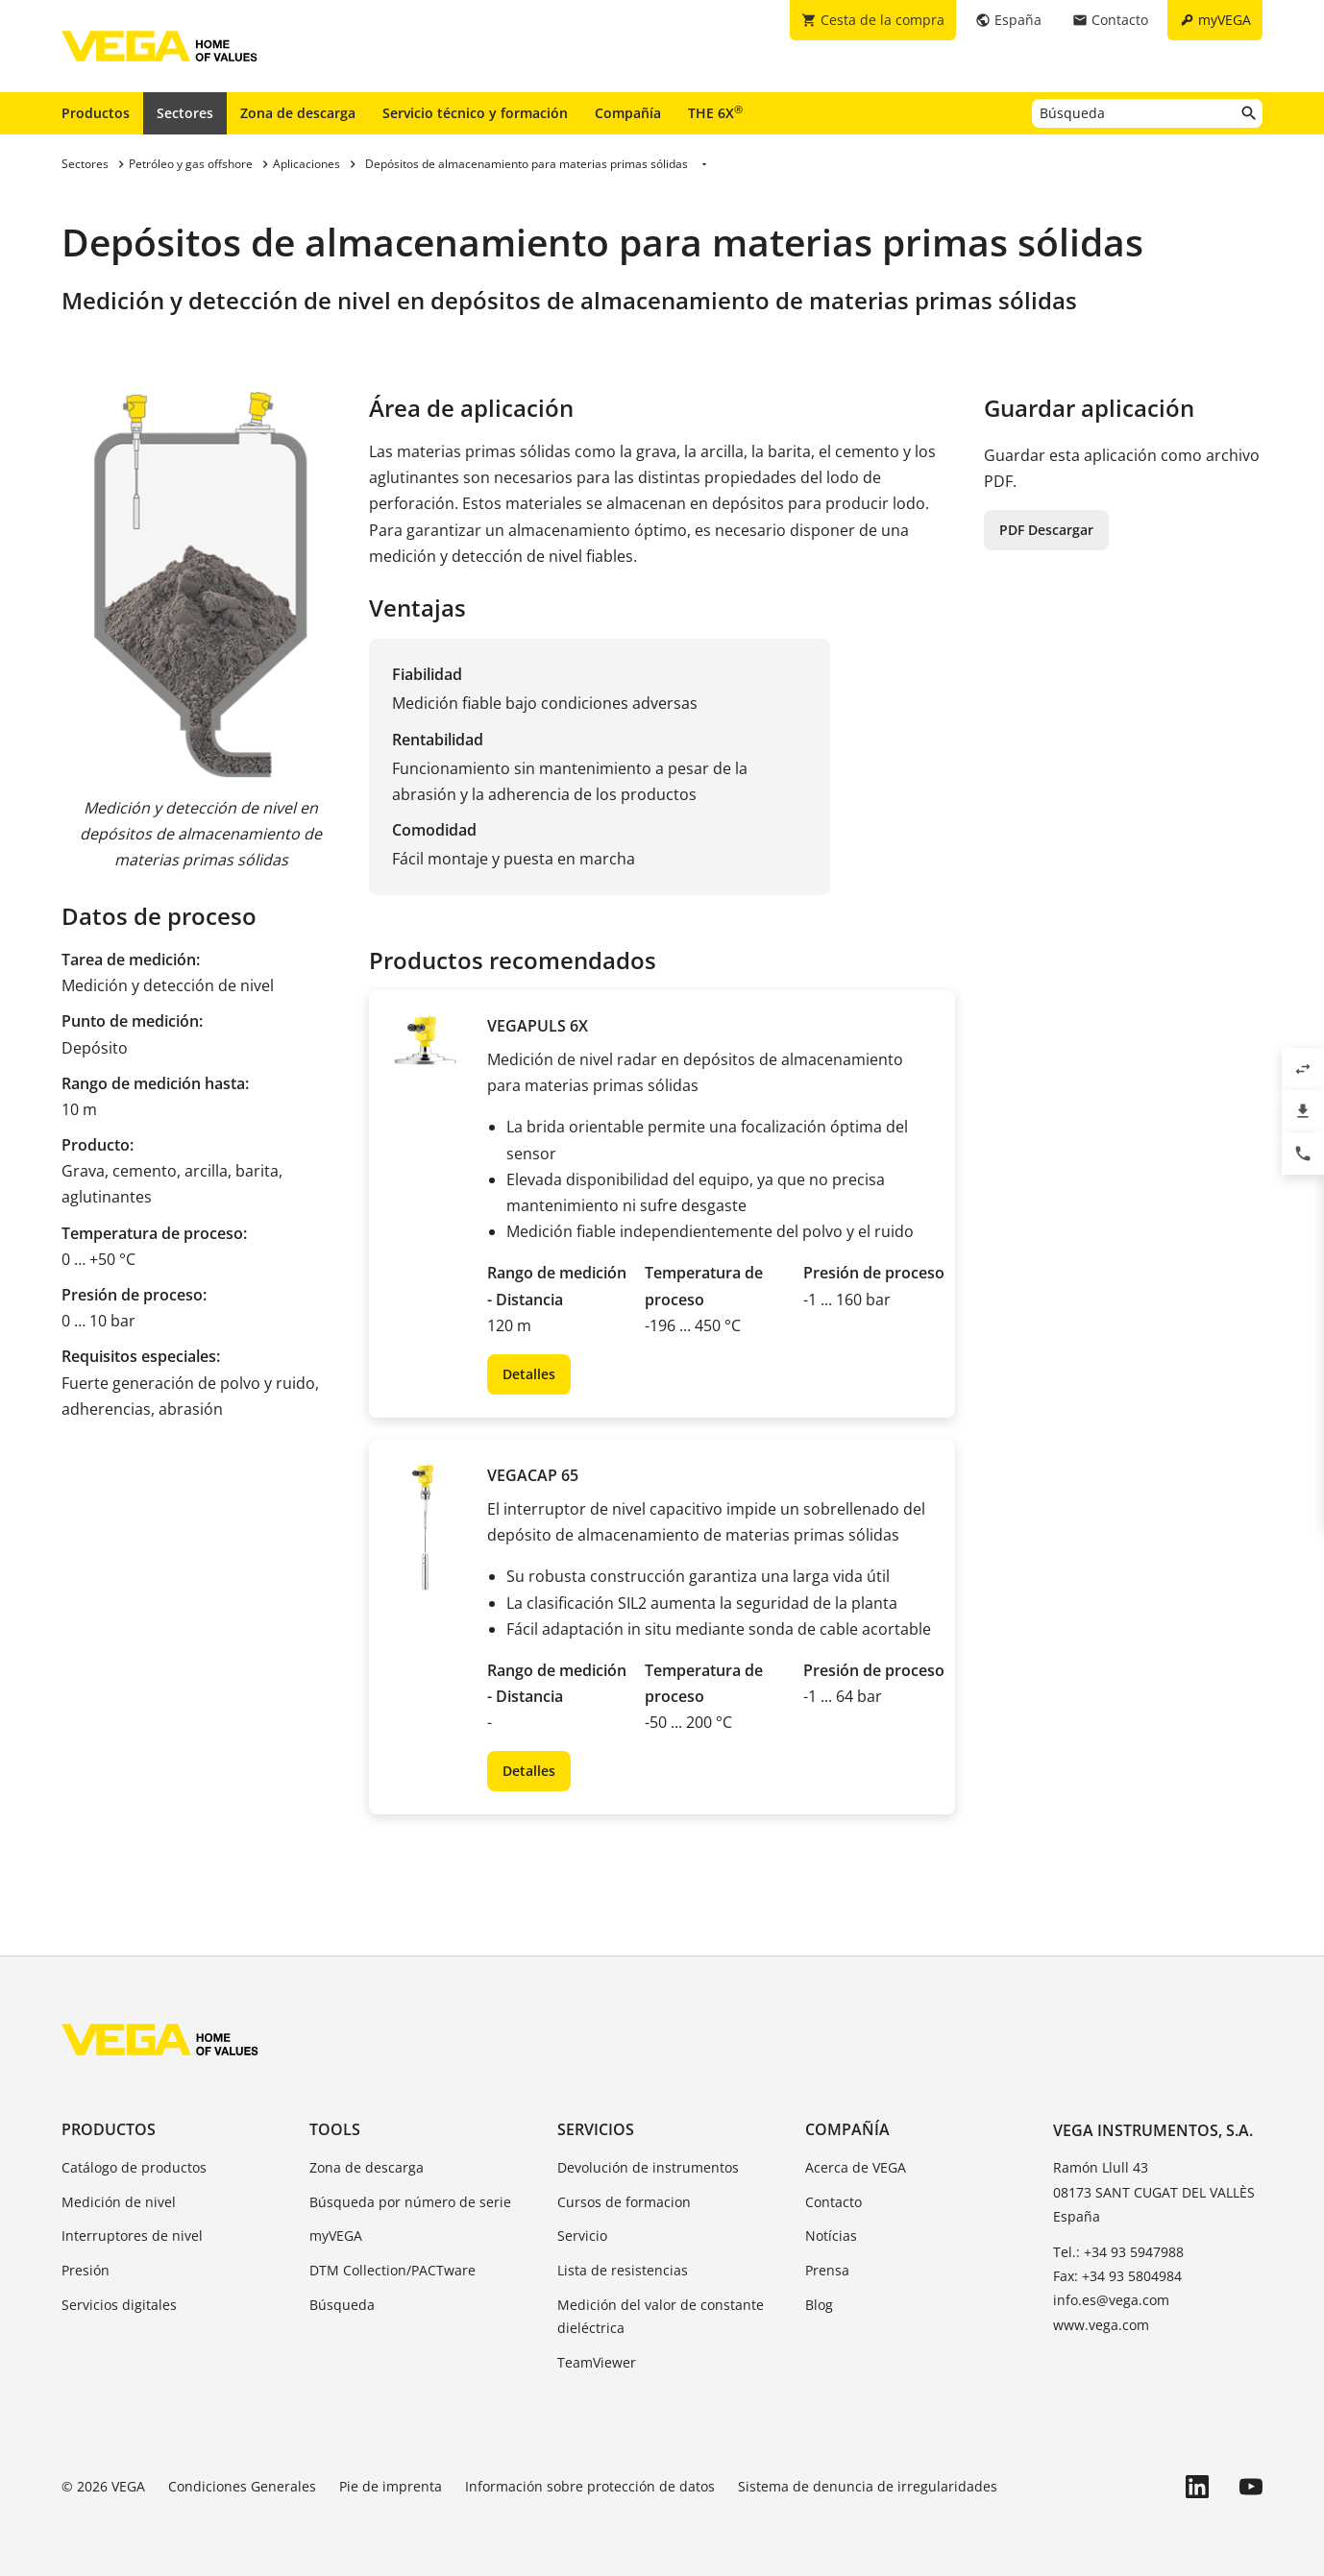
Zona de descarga (298, 113)
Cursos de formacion (624, 2202)
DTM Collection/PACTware (392, 2270)
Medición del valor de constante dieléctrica (660, 2316)
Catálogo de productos (134, 2167)
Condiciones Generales (242, 2486)
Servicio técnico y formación (475, 113)
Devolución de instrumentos (648, 2167)
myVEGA (335, 2235)
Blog (819, 2305)
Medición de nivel (118, 2202)
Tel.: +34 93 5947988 (1118, 2252)
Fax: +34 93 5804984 (1117, 2276)
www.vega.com (1101, 2325)
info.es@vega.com (1111, 2300)
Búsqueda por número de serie (410, 2202)
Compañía (628, 113)
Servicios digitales (119, 2305)
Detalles (529, 1374)
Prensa (827, 2270)
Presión (85, 2270)
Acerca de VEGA (855, 2167)
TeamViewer (596, 2362)
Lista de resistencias (622, 2270)
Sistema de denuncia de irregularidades (867, 2486)
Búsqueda (342, 2305)
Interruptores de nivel (132, 2235)
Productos (95, 113)
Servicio (582, 2235)
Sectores (185, 113)
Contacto (833, 2202)
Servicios (595, 2129)
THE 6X (715, 112)
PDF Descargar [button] (1046, 530)
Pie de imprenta (390, 2486)
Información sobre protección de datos (590, 2486)
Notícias (831, 2235)
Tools (334, 2129)
